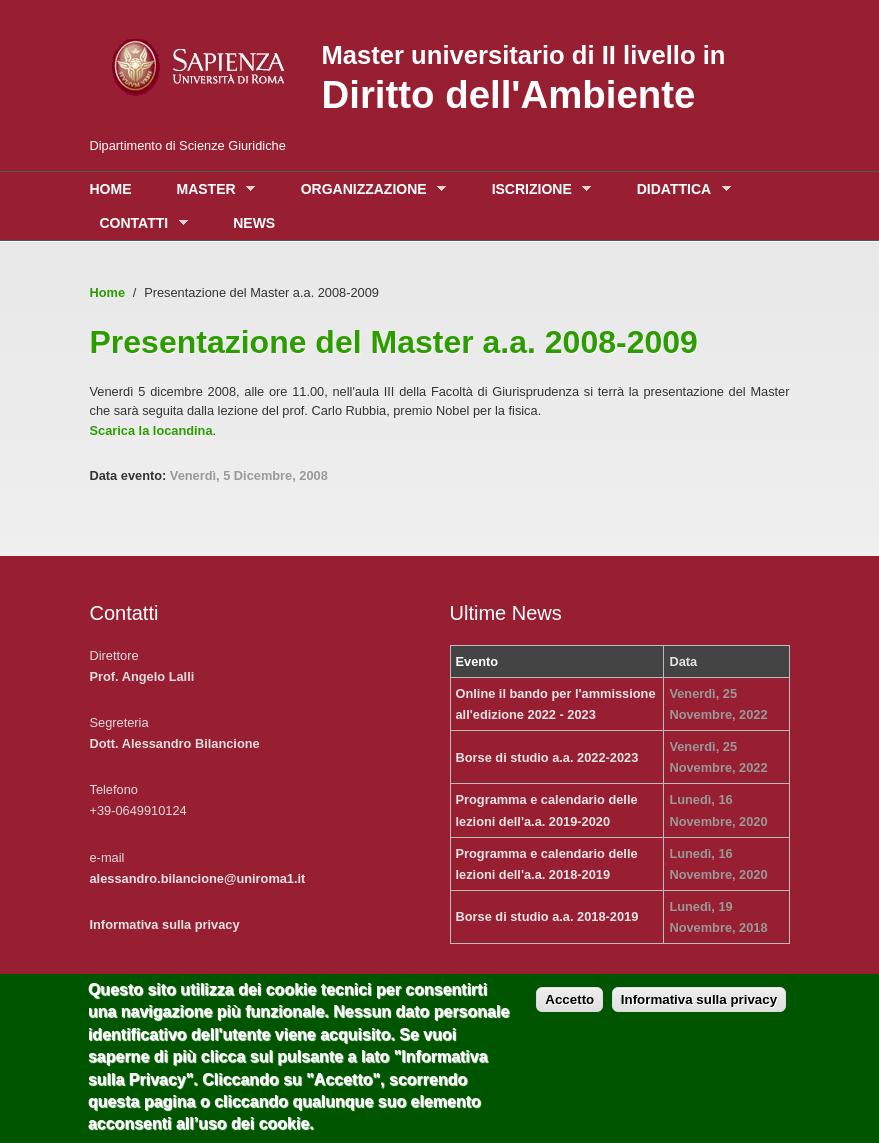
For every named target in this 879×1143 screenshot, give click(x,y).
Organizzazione (369, 189)
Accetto (569, 1013)
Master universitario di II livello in (524, 55)
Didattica (679, 189)
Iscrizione (537, 189)
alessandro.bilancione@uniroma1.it (198, 878)
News (254, 223)
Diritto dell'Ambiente (509, 94)
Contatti (139, 223)
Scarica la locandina (151, 430)
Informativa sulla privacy (165, 924)
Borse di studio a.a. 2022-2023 (547, 757)
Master (211, 189)
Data (683, 661)
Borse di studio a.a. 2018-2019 (547, 916)
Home (111, 189)
